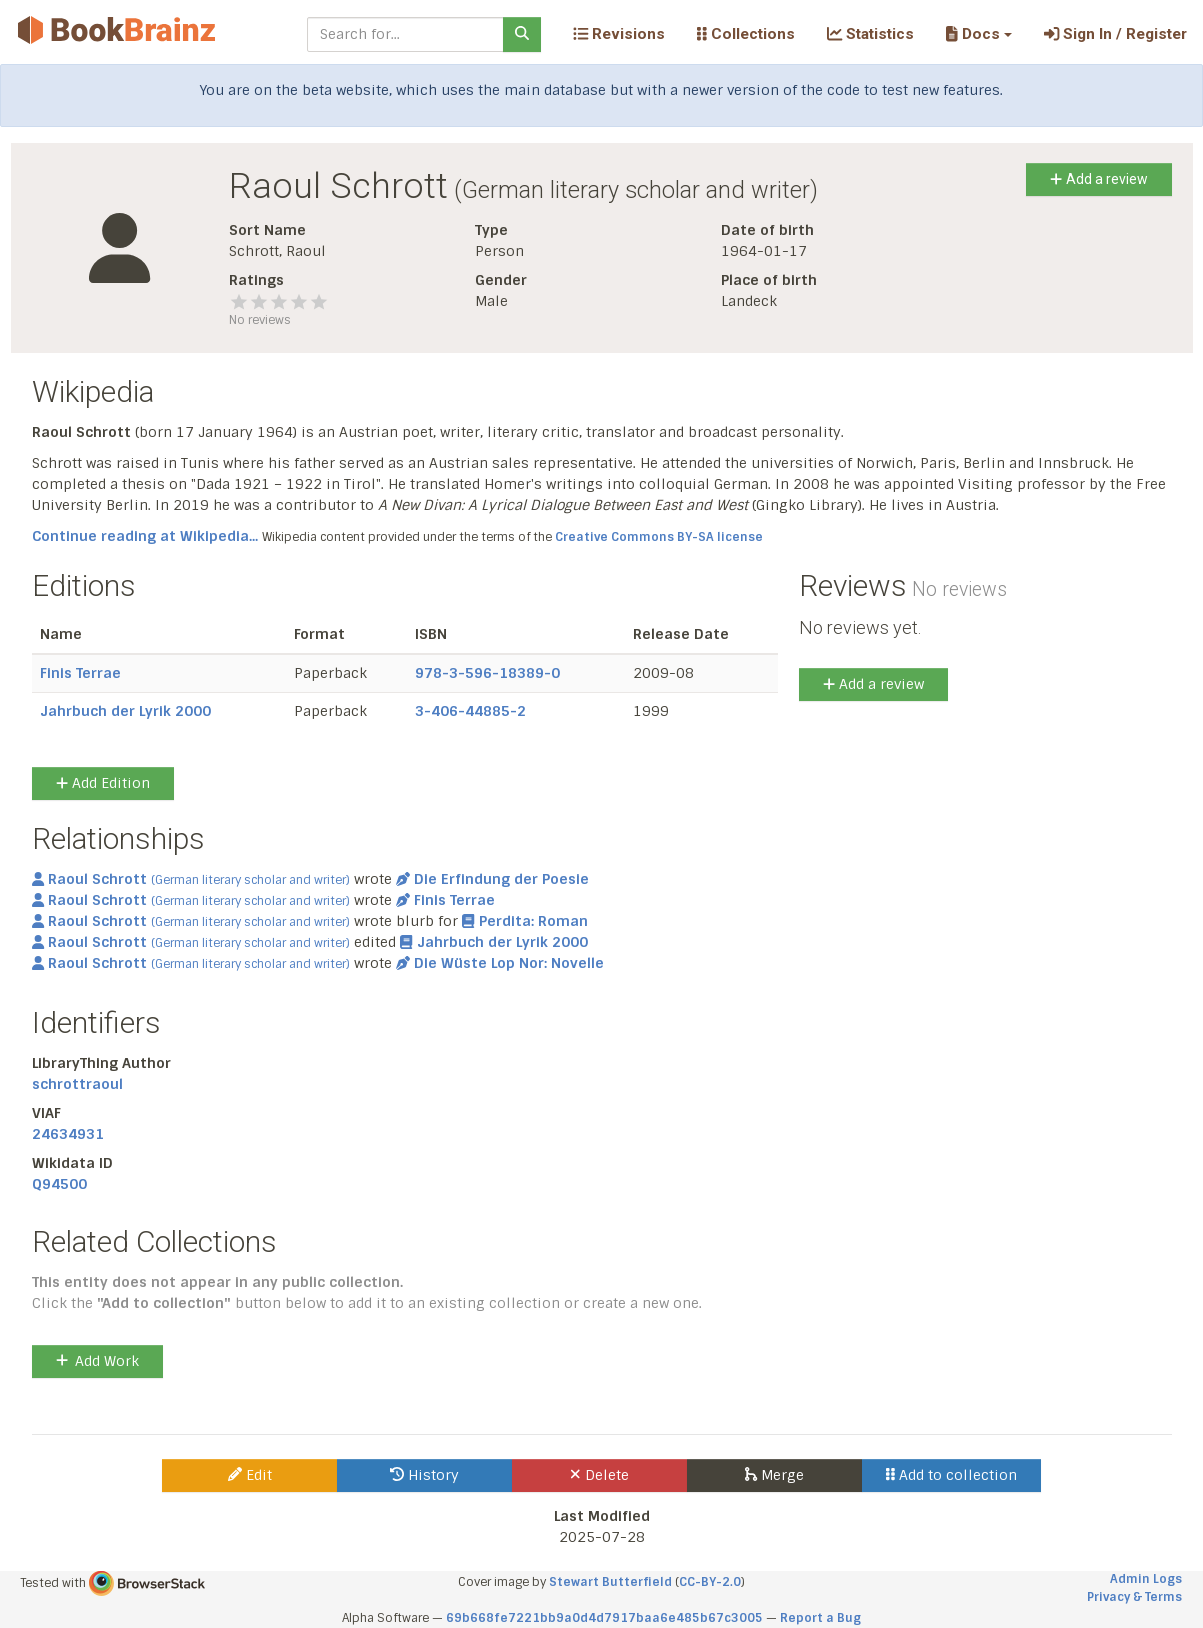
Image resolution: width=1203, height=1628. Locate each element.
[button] (978, 34)
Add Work (97, 1361)
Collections (746, 34)
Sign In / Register (1115, 34)
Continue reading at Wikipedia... (145, 536)
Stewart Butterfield (610, 1582)
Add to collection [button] (951, 1475)
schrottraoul (77, 1084)
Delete (599, 1475)
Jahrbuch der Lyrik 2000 (125, 711)
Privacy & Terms (1134, 1597)
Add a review (1098, 179)
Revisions (619, 34)
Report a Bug (820, 1618)
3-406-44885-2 (470, 711)
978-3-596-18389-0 (487, 673)
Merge (774, 1475)
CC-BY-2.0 (710, 1582)
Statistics (870, 34)
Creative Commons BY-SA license (659, 537)
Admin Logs (1146, 1579)
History (424, 1475)
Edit (250, 1475)
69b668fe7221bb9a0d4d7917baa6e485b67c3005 (604, 1618)
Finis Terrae (80, 673)
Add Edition (103, 783)
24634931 (68, 1134)
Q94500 (59, 1184)
